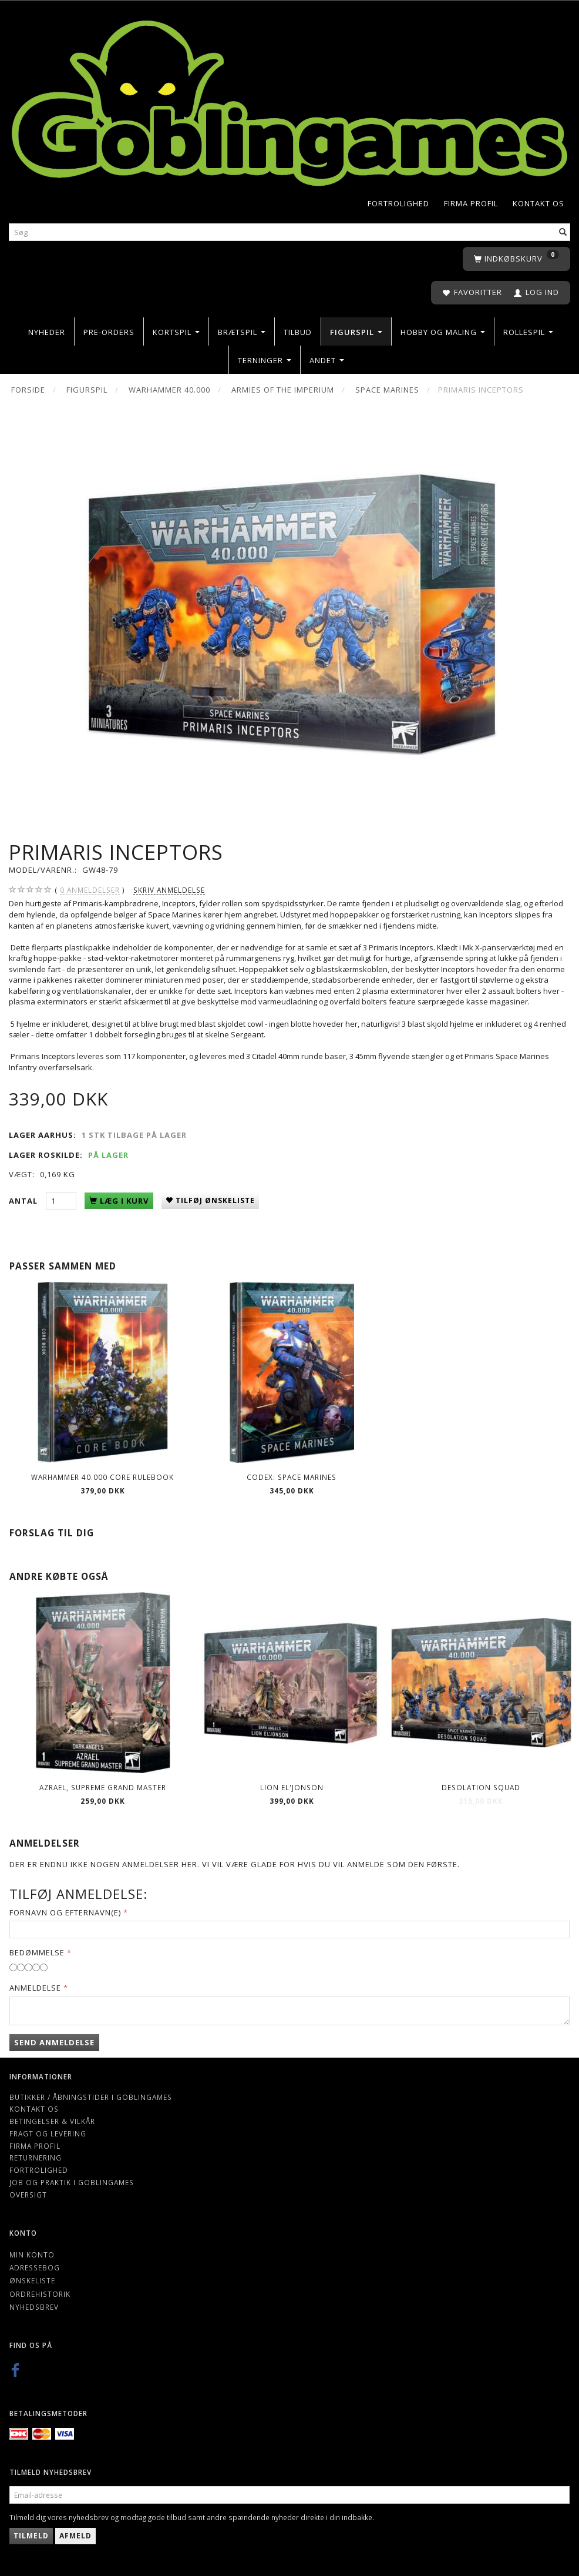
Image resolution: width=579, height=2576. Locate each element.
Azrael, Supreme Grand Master (102, 1787)
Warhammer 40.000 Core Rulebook (102, 1477)
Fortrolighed (398, 203)
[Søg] (563, 232)
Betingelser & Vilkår (52, 2121)
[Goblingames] (289, 101)
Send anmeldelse (54, 2042)
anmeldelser (90, 890)
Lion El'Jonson (292, 1787)
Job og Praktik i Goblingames (71, 2182)
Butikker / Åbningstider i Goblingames (90, 2097)
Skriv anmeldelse (169, 890)
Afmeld (75, 2536)
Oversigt (28, 2194)
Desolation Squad (481, 1787)
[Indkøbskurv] (516, 259)
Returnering (35, 2157)
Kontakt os (538, 203)
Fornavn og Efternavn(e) (65, 1912)
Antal (24, 1200)
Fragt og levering (47, 2133)
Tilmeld (31, 2536)
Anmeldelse (35, 1987)
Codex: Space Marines (291, 1477)
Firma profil (471, 203)
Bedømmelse (37, 1952)
